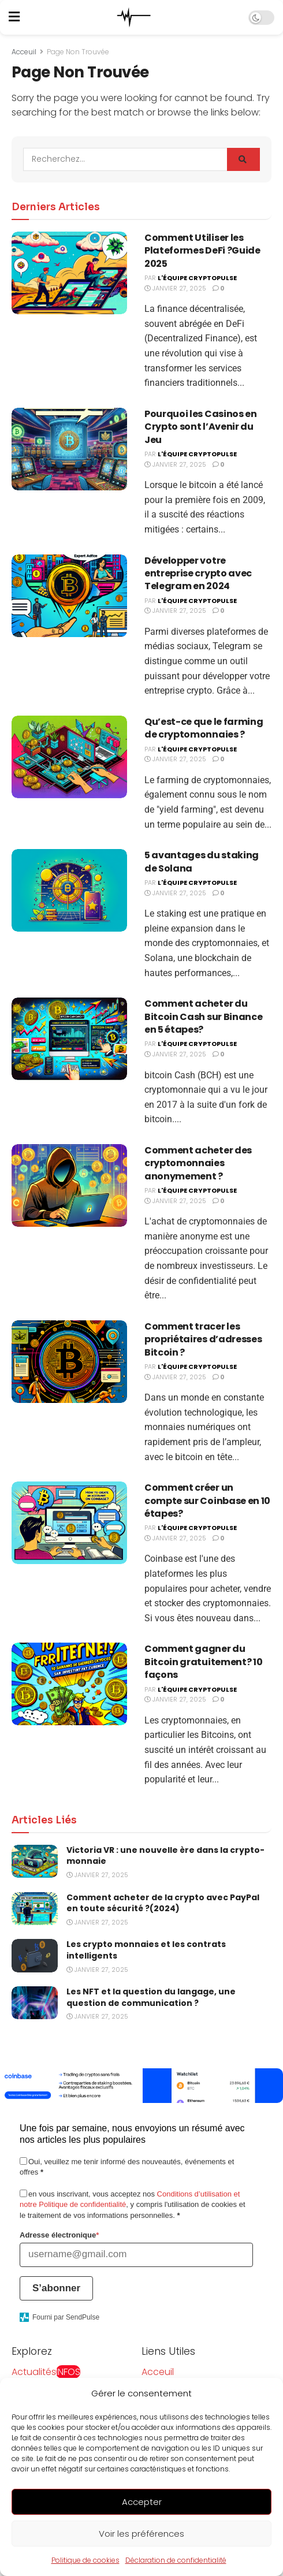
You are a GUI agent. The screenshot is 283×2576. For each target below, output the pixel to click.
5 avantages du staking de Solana (201, 861)
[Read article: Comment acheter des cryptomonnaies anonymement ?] (69, 1185)
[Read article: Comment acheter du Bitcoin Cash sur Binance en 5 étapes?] (69, 1038)
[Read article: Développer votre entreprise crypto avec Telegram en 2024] (69, 595)
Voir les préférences (141, 2547)
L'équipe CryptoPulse (197, 277)
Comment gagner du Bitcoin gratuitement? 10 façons (203, 1661)
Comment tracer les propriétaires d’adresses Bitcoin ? (203, 1339)
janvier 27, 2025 (175, 288)
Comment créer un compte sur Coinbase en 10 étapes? (207, 1500)
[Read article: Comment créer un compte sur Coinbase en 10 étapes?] (69, 1522)
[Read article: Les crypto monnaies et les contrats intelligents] (35, 1955)
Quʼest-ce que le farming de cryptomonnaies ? (203, 728)
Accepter (142, 2515)
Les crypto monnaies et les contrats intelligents (146, 1949)
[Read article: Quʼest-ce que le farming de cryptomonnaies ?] (69, 757)
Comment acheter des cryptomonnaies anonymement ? (198, 1163)
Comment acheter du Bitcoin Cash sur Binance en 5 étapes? (203, 1016)
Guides (27, 2386)
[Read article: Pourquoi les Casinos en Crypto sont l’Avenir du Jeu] (69, 449)
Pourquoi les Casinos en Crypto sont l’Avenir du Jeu (200, 426)
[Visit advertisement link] (141, 2086)
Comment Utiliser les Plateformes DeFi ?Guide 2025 (202, 250)
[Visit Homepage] (134, 17)
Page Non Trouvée (78, 52)
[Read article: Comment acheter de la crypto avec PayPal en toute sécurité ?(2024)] (35, 1908)
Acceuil (24, 52)
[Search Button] (243, 159)
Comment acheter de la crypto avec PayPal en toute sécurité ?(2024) (162, 1903)
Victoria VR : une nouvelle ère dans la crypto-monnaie (165, 1855)
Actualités (46, 2371)
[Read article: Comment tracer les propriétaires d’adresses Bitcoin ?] (69, 1361)
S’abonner (56, 2288)
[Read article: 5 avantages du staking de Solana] (69, 890)
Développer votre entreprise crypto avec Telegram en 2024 (198, 573)
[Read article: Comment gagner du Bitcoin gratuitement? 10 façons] (69, 1684)
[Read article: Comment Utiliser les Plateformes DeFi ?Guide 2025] (69, 273)
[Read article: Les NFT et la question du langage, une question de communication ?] (35, 2002)
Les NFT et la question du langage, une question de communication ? (151, 1997)
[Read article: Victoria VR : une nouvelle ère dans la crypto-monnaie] (35, 1861)
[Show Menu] (14, 17)
